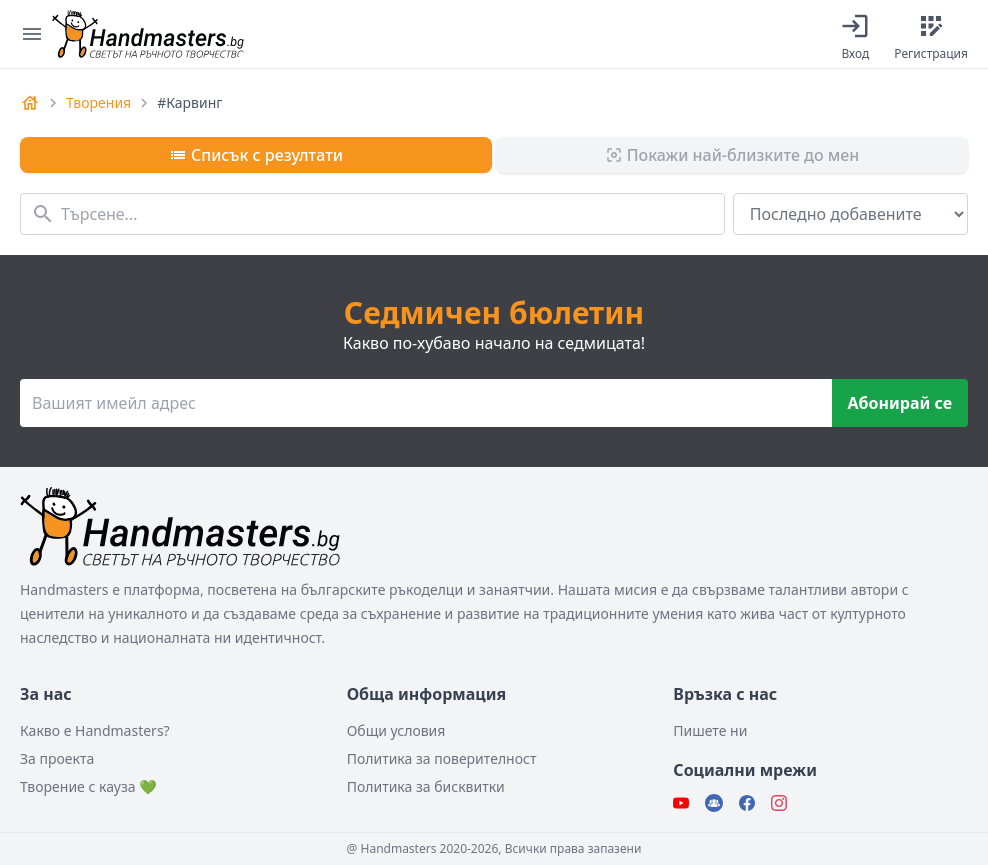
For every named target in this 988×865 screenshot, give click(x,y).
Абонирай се (900, 403)
